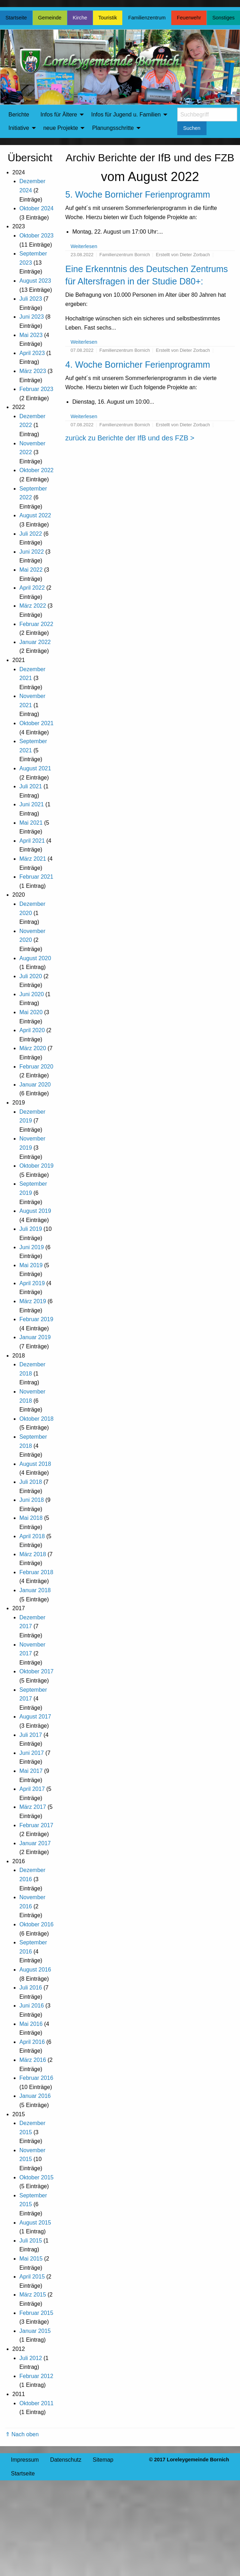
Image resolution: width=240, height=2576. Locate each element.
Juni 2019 (31, 1247)
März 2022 (32, 606)
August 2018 (35, 1464)
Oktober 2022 (36, 470)
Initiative (18, 128)
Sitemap (103, 2460)
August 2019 (35, 1211)
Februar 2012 (36, 2376)
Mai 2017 (31, 1771)
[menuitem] (19, 114)
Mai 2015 (31, 2259)
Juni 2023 (31, 317)
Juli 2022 (30, 534)
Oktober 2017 (36, 1671)
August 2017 (35, 1717)
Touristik (107, 17)
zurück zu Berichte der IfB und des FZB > (129, 438)
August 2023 (35, 281)
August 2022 (35, 515)
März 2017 (32, 1807)
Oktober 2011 (36, 2403)
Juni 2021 (31, 804)
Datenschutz (65, 2460)
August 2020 (35, 958)
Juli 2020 (30, 976)
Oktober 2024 (36, 208)
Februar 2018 (36, 1572)
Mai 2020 (31, 1012)
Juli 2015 (30, 2241)
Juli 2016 (30, 1988)
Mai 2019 (31, 1265)
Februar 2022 (36, 624)
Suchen (192, 128)
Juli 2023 (30, 299)
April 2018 (32, 1536)
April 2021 (32, 841)
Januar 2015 (35, 2331)
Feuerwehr (189, 17)
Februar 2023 (36, 389)
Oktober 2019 (36, 1166)
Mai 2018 (31, 1518)
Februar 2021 (36, 877)
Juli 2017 (30, 1735)
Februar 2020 (36, 1067)
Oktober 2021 (36, 723)
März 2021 (32, 859)
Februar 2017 (36, 1825)
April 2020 (32, 1030)
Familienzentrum (147, 17)
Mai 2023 (31, 335)
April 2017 (32, 1789)
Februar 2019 (36, 1319)
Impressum (25, 2460)
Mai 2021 (31, 823)
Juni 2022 (31, 552)
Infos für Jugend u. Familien (126, 115)
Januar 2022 (35, 642)
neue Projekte (60, 128)
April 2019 (32, 1283)
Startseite (16, 17)
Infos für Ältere (59, 115)
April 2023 (32, 353)
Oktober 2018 (36, 1419)
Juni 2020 (31, 994)
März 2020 (32, 1048)
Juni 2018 (31, 1500)
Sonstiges (223, 17)
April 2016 (32, 2042)
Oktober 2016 (36, 1924)
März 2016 (32, 2060)
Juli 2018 (30, 1482)
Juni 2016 (31, 2006)
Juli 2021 (30, 786)
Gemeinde (49, 17)
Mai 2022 (31, 570)
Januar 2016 (35, 2096)
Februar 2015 (36, 2313)
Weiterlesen (83, 246)
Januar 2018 (35, 1590)
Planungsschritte (113, 128)
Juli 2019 (30, 1229)
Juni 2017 (31, 1753)
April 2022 (32, 588)
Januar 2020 (35, 1085)
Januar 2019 (35, 1337)
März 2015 (32, 2295)
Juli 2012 (30, 2358)
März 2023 (32, 371)
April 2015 (32, 2277)
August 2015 (35, 2223)
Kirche (80, 17)
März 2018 (32, 1554)
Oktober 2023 (36, 236)
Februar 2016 (36, 2078)
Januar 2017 (35, 1843)
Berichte (18, 115)
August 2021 (35, 768)
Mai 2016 (31, 2024)
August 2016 (35, 1970)
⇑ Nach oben (22, 2434)
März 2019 (32, 1301)
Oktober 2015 (36, 2177)
